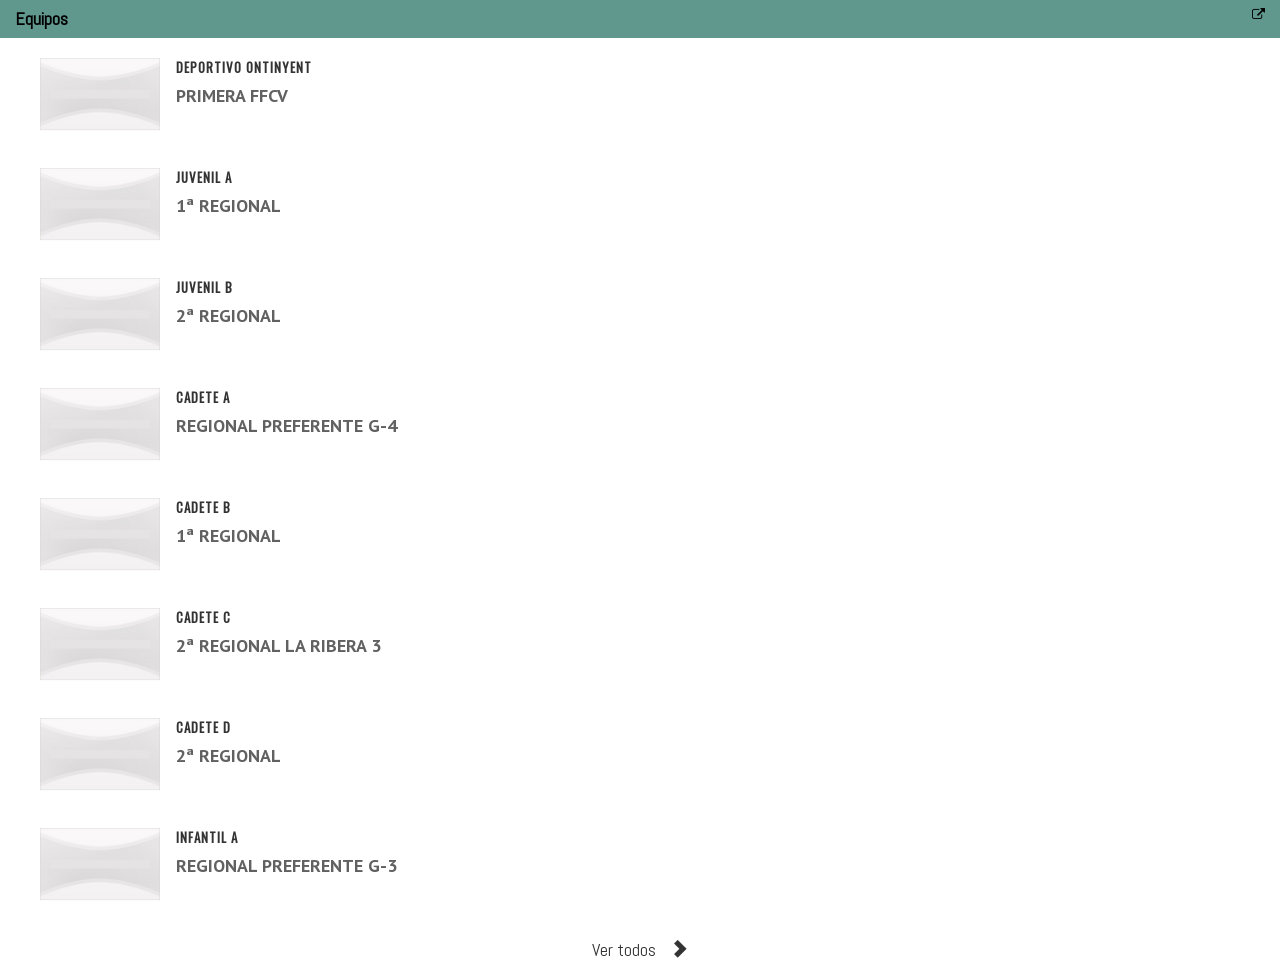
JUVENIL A (204, 177)
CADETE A (203, 397)
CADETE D (203, 727)
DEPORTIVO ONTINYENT (244, 67)
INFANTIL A (207, 837)
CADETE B (203, 507)
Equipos (41, 18)
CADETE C (203, 617)
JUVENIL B (204, 287)
